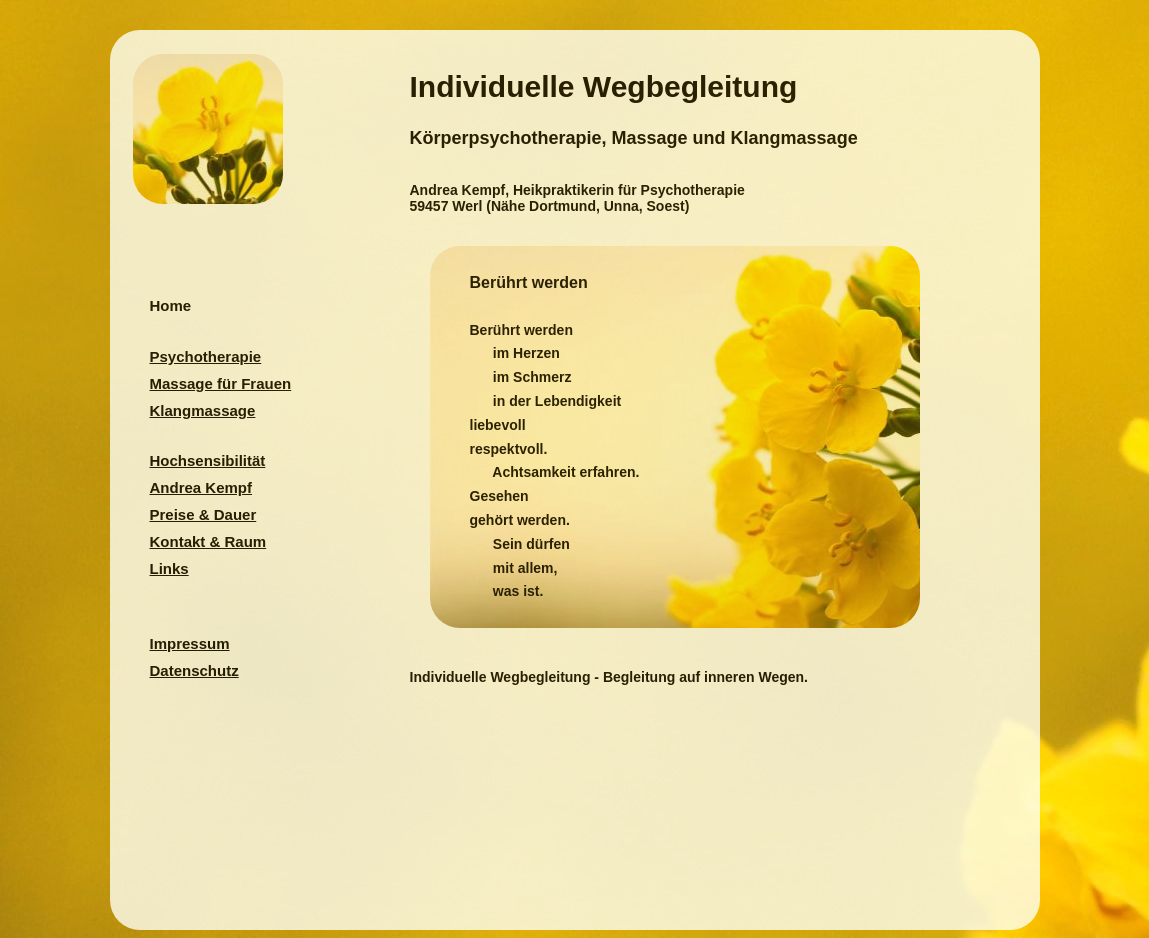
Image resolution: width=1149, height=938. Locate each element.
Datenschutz (194, 670)
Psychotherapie (206, 356)
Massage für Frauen (221, 383)
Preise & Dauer (203, 514)
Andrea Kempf (201, 487)
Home (171, 305)
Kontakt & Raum (208, 541)
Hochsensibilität (208, 460)
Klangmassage (203, 410)
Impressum (190, 643)
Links (169, 568)
